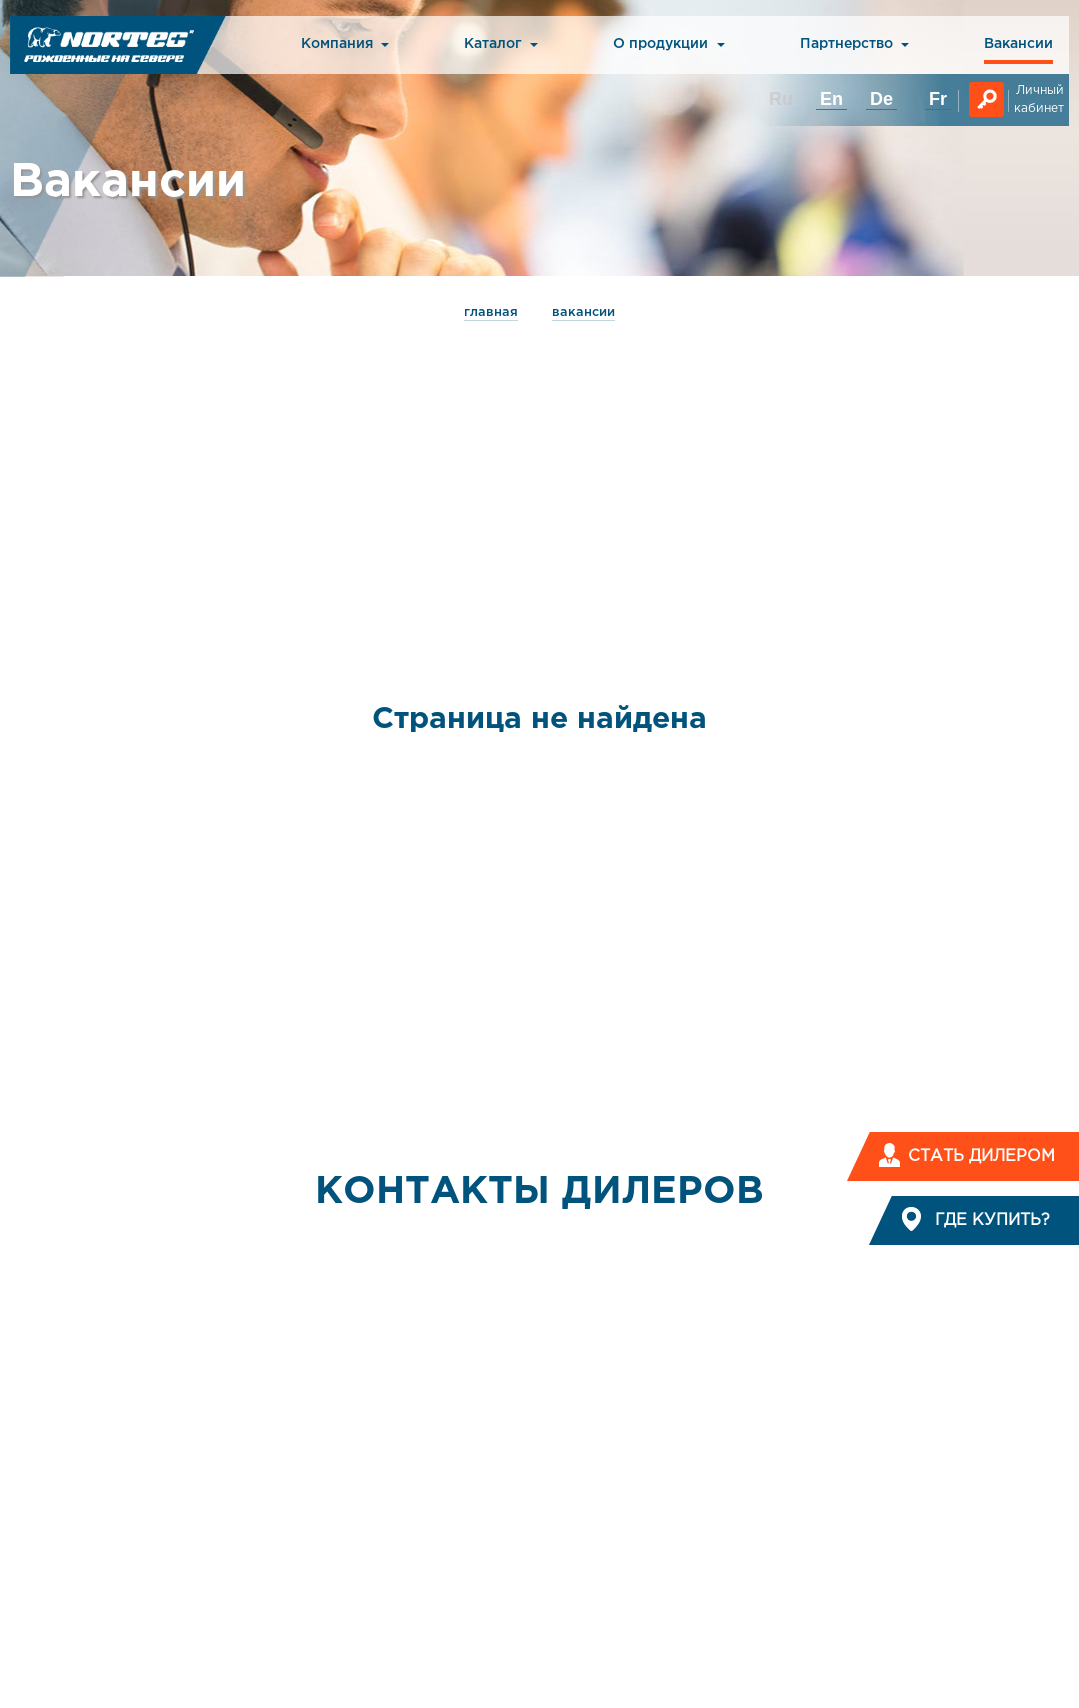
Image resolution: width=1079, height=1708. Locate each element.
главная (491, 312)
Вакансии (1018, 44)
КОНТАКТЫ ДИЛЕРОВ (539, 1192)
